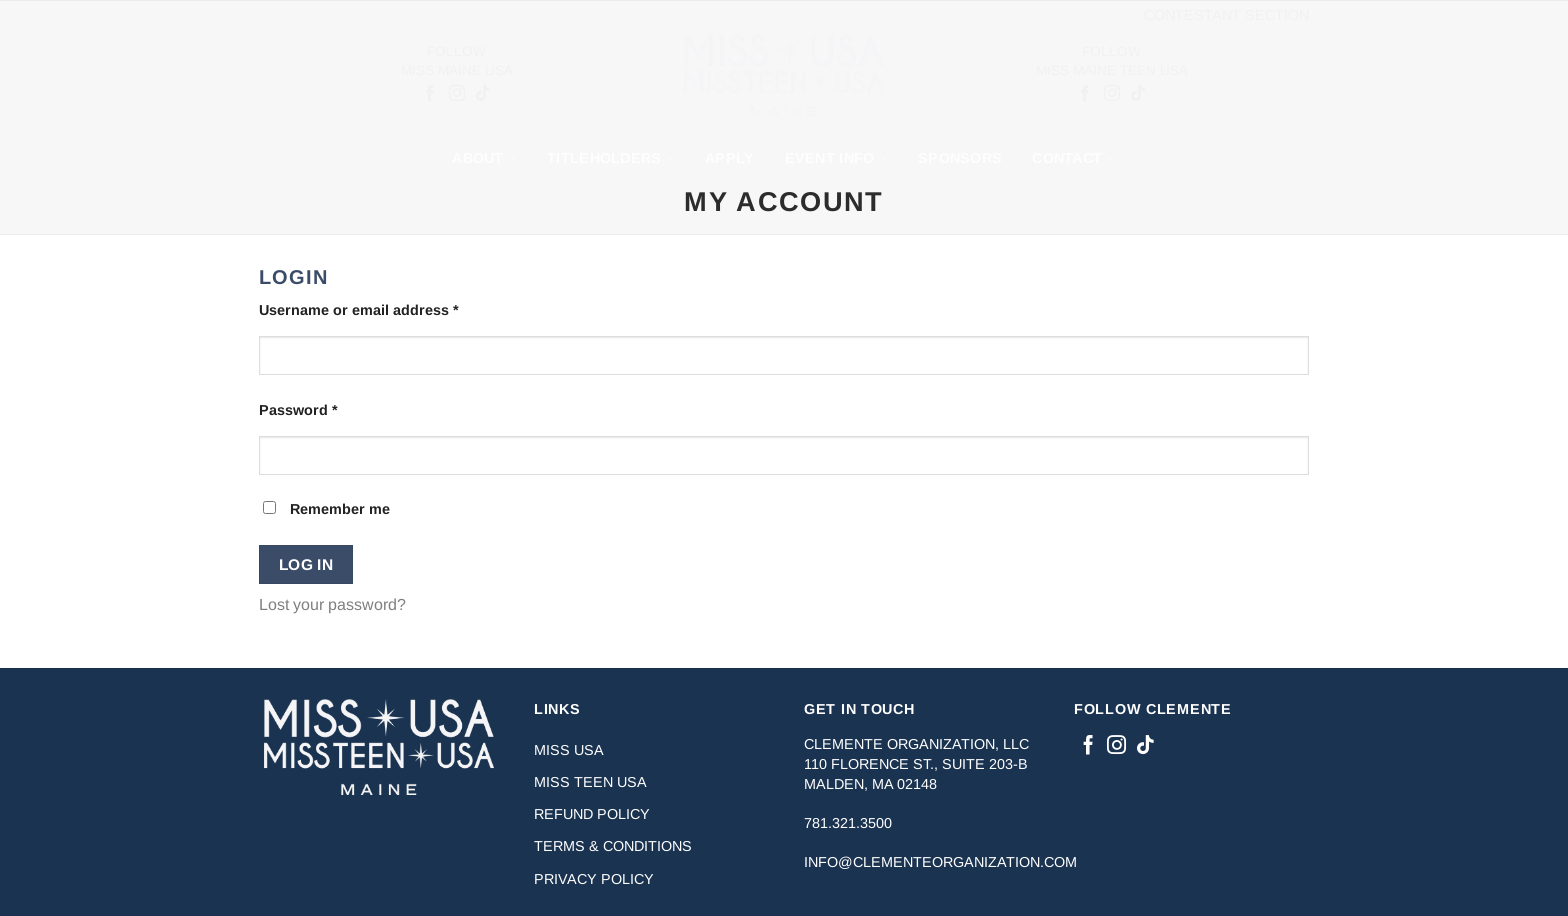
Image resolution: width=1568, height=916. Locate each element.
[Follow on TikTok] (482, 94)
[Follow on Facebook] (430, 94)
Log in (306, 564)
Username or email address (390, 308)
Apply (729, 158)
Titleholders (611, 157)
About (484, 157)
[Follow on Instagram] (456, 94)
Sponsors (960, 158)
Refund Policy (592, 814)
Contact (1074, 157)
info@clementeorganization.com (940, 862)
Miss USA (569, 750)
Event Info (836, 157)
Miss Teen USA (590, 782)
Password (329, 408)
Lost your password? (332, 604)
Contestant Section (1226, 15)
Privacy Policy (594, 879)
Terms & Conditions (613, 846)
